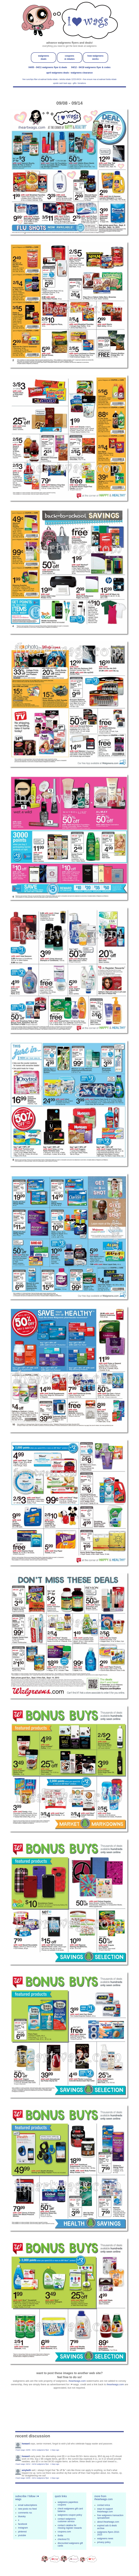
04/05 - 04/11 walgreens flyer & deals (47, 67)
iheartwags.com (77, 2380)
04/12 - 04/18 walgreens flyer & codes (91, 67)
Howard (26, 2443)
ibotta (60, 2535)
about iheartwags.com (108, 2522)
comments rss (25, 2512)
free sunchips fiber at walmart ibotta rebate (40, 79)
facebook (22, 2524)
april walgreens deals (58, 72)
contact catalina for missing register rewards (70, 2526)
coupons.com (64, 2531)
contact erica (103, 2505)
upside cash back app (62, 83)
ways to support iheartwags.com (105, 2510)
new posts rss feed (27, 2509)
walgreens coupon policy (70, 2515)
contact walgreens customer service (67, 2520)
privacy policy (104, 2542)
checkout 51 (64, 2539)
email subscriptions (27, 2505)
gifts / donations (79, 83)
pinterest (22, 2531)
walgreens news (105, 2538)
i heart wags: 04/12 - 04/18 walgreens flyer (32, 2464)
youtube (22, 2535)
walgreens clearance (82, 72)
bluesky (22, 2516)
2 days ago (54, 2450)
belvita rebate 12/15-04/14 (70, 79)
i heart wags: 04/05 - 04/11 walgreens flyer (32, 2450)
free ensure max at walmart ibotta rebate (100, 79)
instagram (23, 2527)
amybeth (26, 2470)
